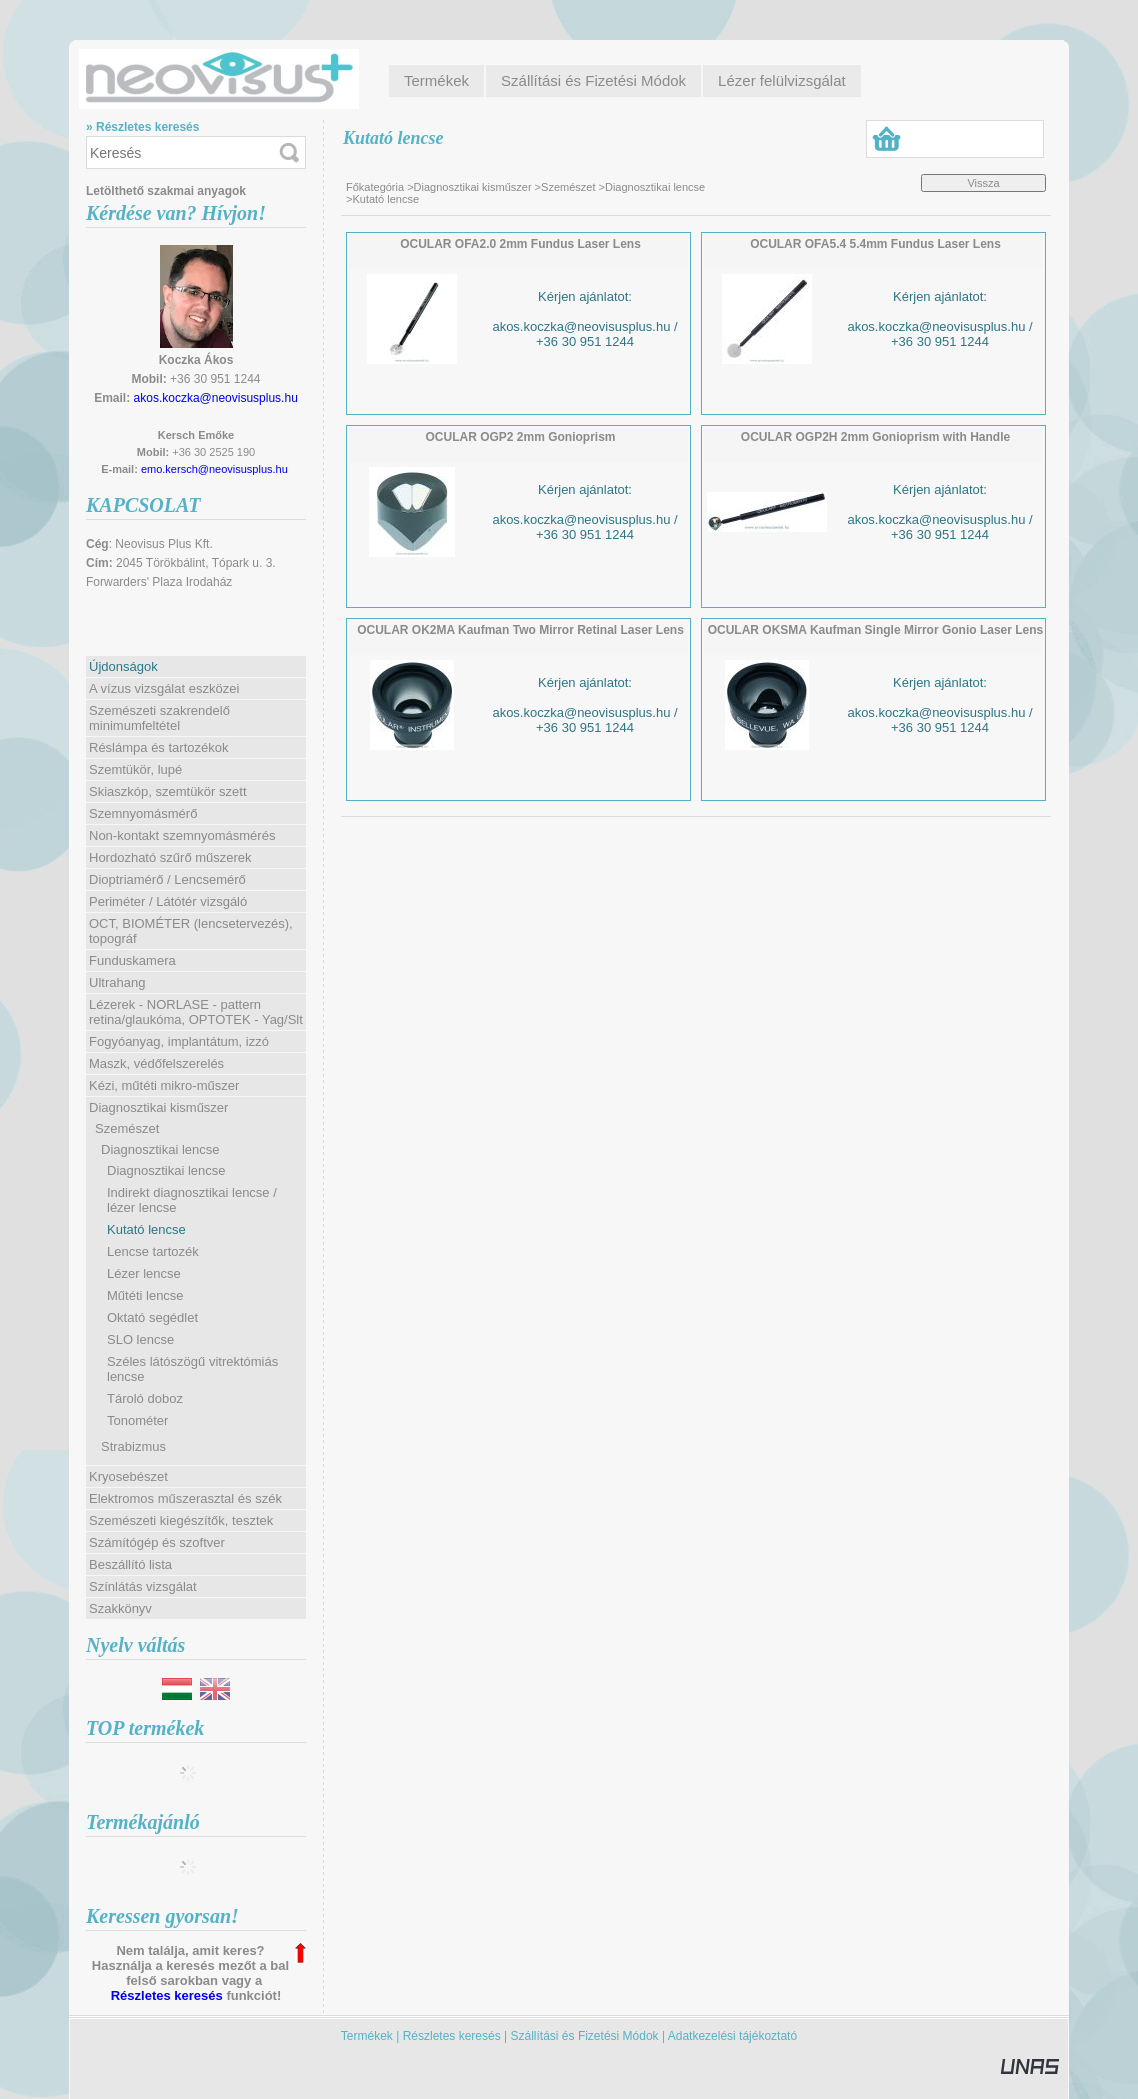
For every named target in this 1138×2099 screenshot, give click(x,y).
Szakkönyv (120, 1608)
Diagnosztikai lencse (166, 1170)
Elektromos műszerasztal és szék (185, 1498)
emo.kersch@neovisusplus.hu (214, 469)
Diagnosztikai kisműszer (473, 187)
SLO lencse (140, 1339)
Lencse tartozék (153, 1251)
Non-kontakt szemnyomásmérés (182, 835)
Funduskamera (132, 960)
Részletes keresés (167, 1995)
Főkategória (375, 187)
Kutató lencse (146, 1229)
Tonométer (137, 1420)
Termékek (367, 2036)
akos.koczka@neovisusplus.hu (216, 398)
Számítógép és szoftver (157, 1542)
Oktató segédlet (152, 1317)
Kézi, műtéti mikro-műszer (164, 1085)
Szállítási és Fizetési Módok (585, 2036)
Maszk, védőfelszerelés (156, 1063)
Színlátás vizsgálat (143, 1586)
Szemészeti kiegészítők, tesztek (181, 1520)
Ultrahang (117, 982)
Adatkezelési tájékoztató (732, 2036)
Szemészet (568, 187)
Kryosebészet (128, 1476)
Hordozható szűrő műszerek (170, 857)
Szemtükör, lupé (135, 769)
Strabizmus (133, 1446)
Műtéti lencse (145, 1295)
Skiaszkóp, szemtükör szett (168, 791)
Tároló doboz (145, 1398)
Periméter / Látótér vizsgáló (168, 901)
